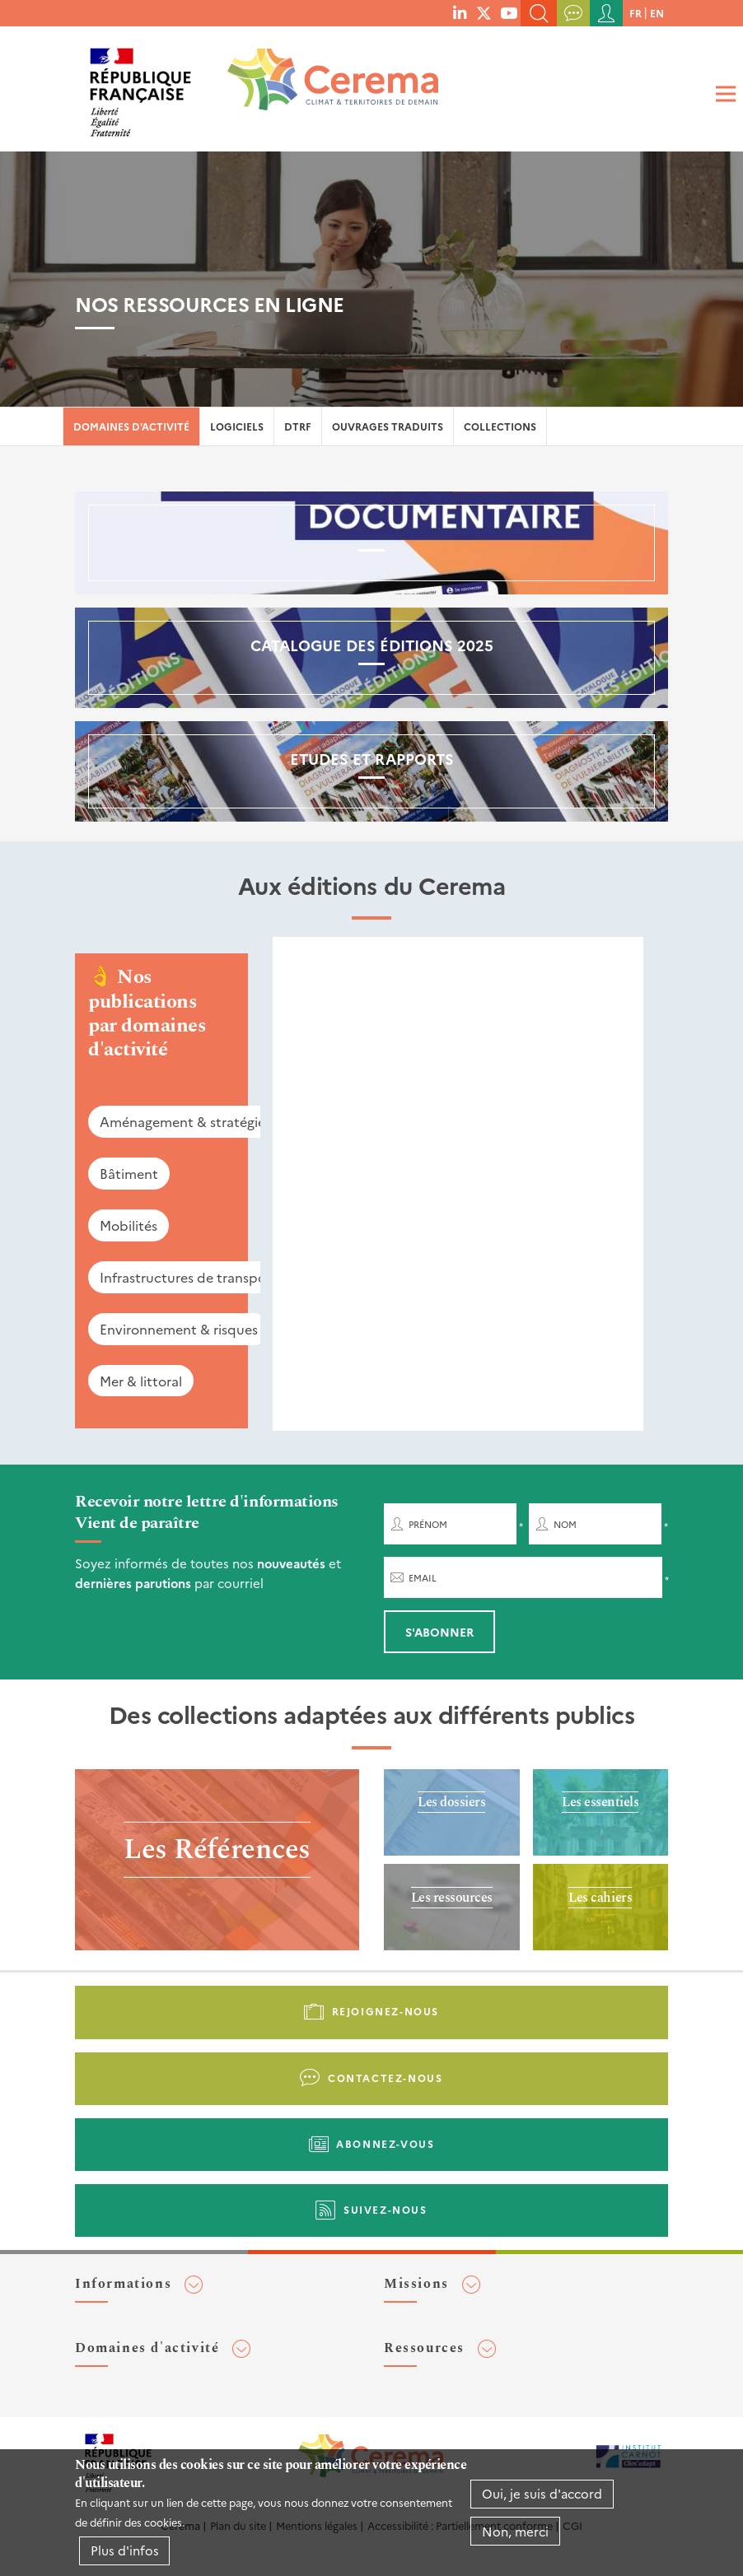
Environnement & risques (179, 1329)
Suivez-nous (385, 2209)
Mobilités (128, 1225)
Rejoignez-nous (385, 2011)
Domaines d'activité (131, 426)
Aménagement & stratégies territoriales (223, 1121)
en (657, 13)
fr (635, 13)
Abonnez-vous (385, 2143)
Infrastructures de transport (188, 1277)
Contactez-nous (385, 2078)
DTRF (297, 426)
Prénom (428, 1524)
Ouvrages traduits (387, 426)
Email (423, 1577)
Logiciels (237, 426)
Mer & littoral (141, 1381)
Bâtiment (129, 1173)
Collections (500, 426)
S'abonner (439, 1631)
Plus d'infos (125, 2550)
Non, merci (515, 2531)
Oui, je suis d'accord (542, 2493)
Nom (565, 1524)
